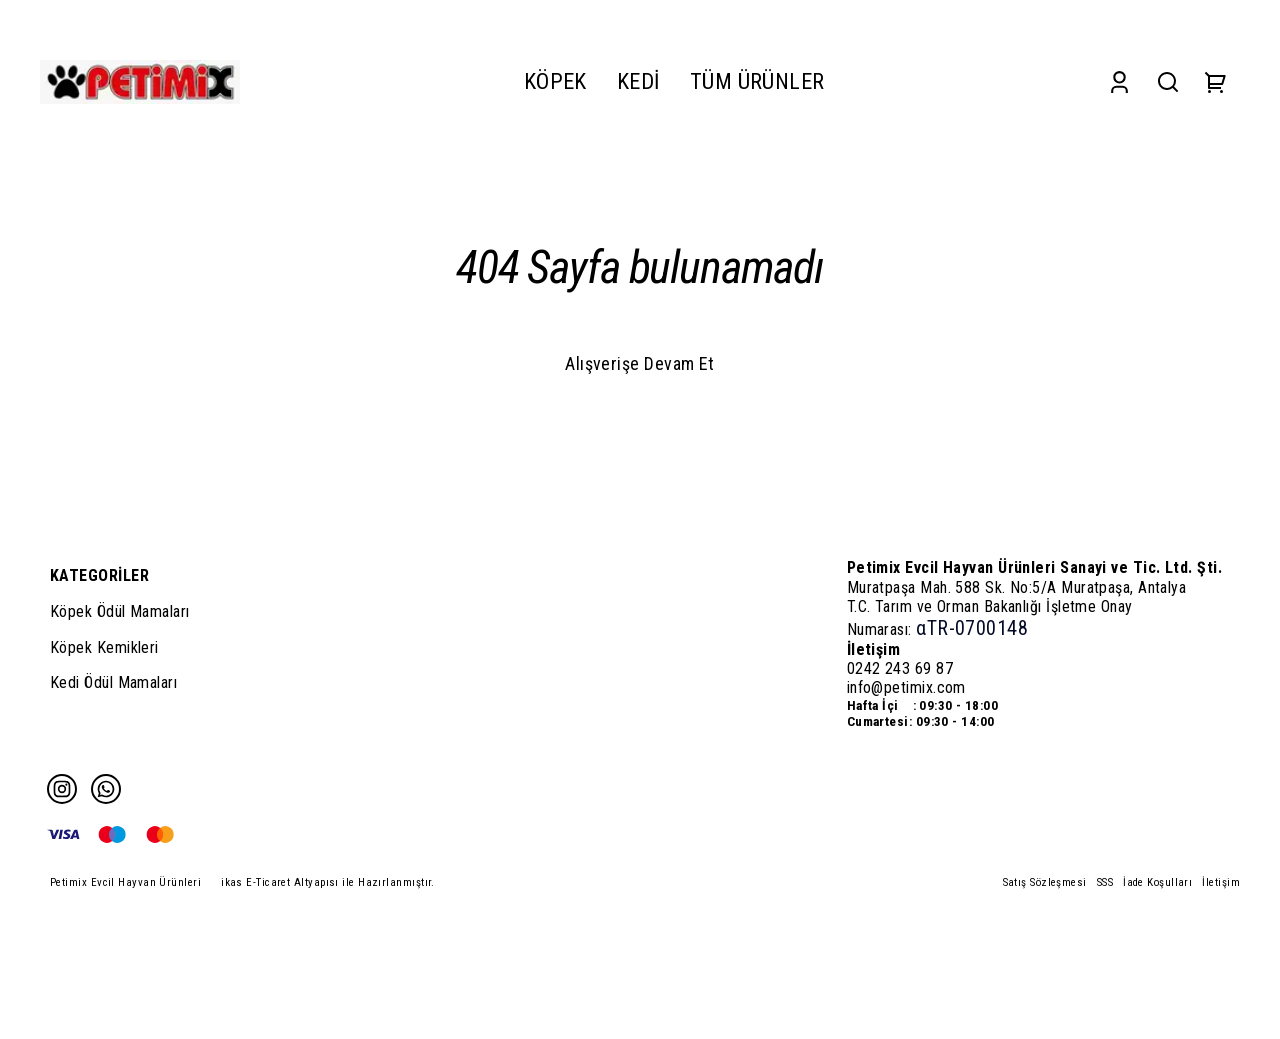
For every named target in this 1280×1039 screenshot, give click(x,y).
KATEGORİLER (99, 575)
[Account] (1119, 81)
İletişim (1221, 882)
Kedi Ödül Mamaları (113, 682)
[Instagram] (62, 789)
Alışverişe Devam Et (640, 363)
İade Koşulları (1157, 882)
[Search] (1168, 81)
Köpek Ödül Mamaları (120, 611)
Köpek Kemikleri (104, 647)
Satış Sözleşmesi (1045, 882)
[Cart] (1216, 81)
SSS (1105, 882)
